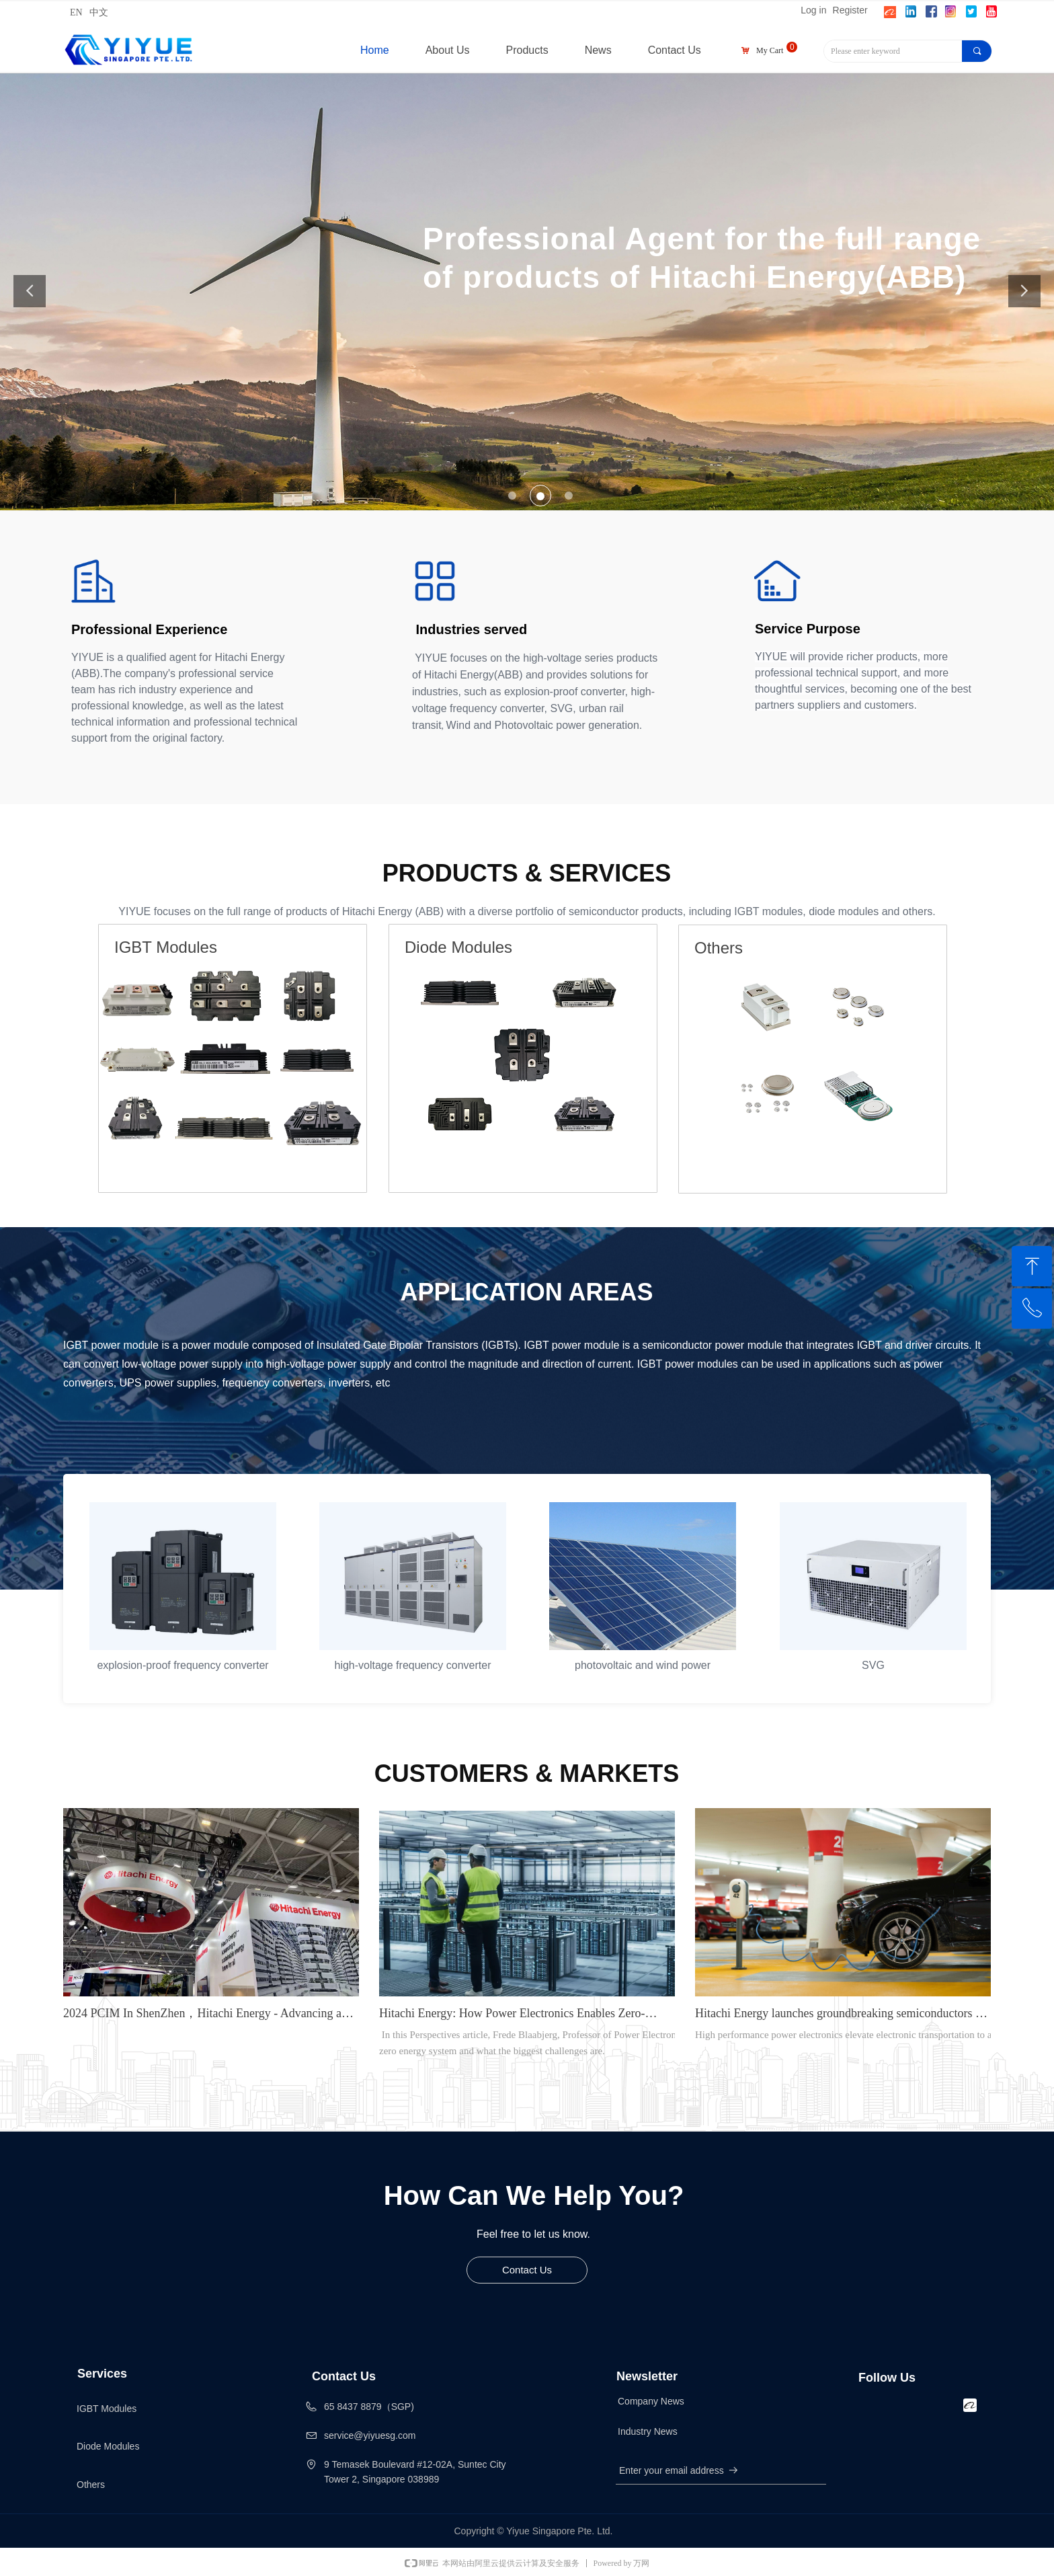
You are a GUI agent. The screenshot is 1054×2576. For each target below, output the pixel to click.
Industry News (648, 2431)
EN (76, 12)
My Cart (769, 50)
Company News (651, 2401)
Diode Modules (108, 2446)
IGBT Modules (106, 2408)
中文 (98, 12)
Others (91, 2484)
